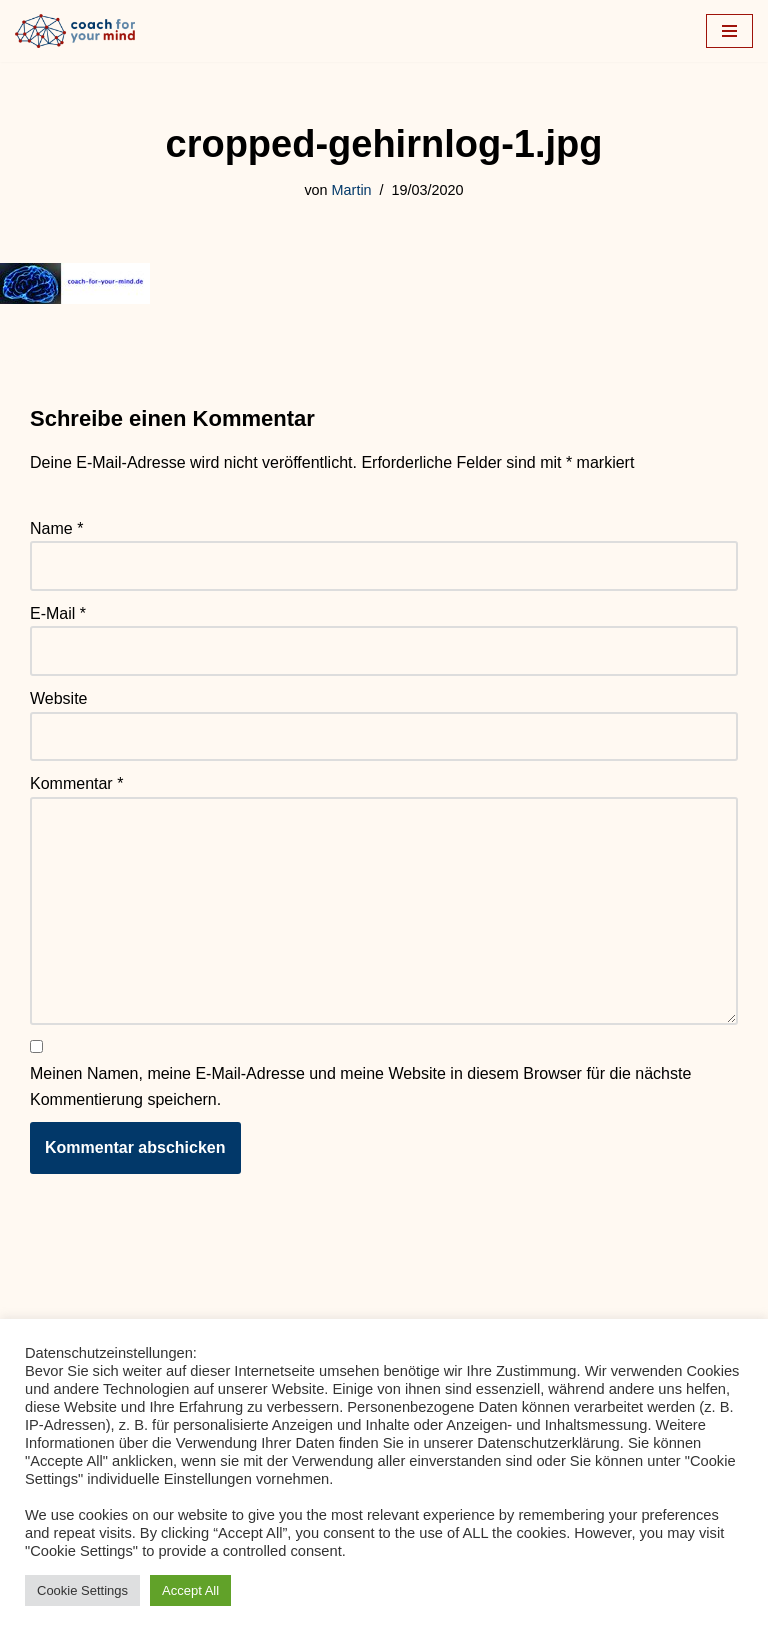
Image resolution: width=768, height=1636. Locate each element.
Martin (352, 190)
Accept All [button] (190, 1590)
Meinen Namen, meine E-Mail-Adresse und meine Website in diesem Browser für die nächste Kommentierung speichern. (360, 1086)
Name (56, 528)
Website (59, 698)
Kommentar (76, 783)
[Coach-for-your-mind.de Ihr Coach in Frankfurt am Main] (80, 31)
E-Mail (58, 613)
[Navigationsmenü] (729, 31)
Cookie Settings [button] (82, 1590)
